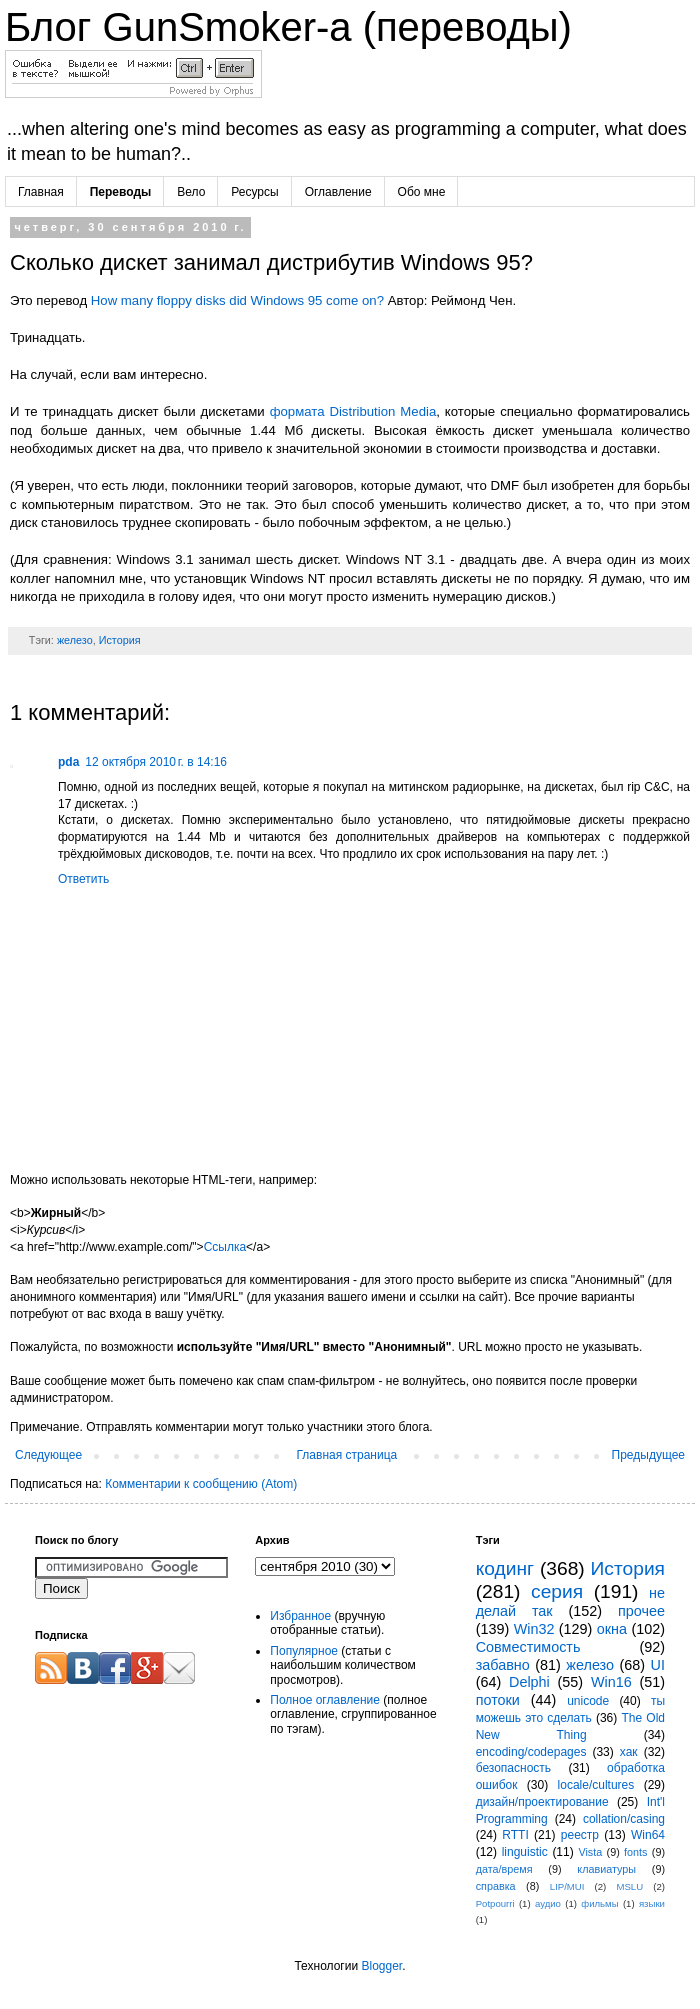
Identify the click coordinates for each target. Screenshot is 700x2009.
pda (68, 762)
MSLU (629, 1886)
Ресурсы (254, 192)
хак (629, 1752)
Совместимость (528, 1647)
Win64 (648, 1835)
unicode (588, 1701)
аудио (548, 1903)
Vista (590, 1852)
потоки (498, 1700)
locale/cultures (596, 1785)
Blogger (381, 1966)
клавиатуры (606, 1869)
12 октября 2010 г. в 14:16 (156, 762)
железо (75, 640)
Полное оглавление (325, 1700)
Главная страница (347, 1455)
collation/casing (624, 1819)
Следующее (48, 1455)
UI (658, 1665)
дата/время (504, 1869)
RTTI (515, 1835)
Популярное (304, 1651)
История (120, 640)
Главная (41, 192)
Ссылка (225, 1247)
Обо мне (422, 192)
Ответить (83, 879)
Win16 (611, 1682)
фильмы (599, 1903)
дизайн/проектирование (542, 1802)
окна (612, 1629)
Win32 (534, 1629)
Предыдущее (648, 1455)
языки (652, 1903)
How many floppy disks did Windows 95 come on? (237, 300)
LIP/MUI (567, 1886)
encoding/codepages (531, 1752)
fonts (635, 1852)
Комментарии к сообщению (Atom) (201, 1484)
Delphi (529, 1682)
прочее (641, 1611)
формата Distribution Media (353, 411)
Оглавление (338, 192)
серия (557, 1591)
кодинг (505, 1568)
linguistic (525, 1852)
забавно (503, 1665)
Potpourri (495, 1903)
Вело (191, 192)
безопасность (513, 1768)
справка (496, 1886)
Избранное (300, 1616)
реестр (580, 1835)
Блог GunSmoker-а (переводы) (288, 27)
